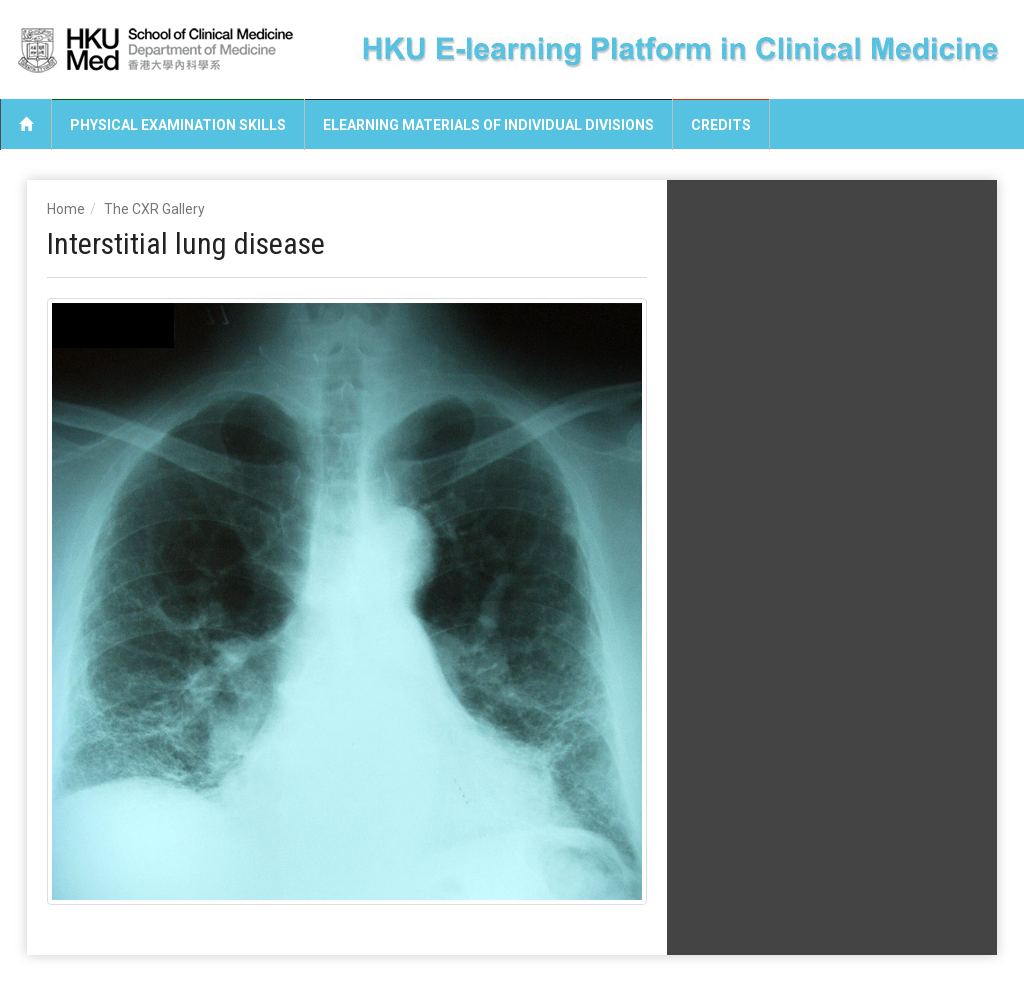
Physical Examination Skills (178, 125)
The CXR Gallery (154, 209)
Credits (721, 125)
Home (66, 209)
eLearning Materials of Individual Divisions (488, 125)
